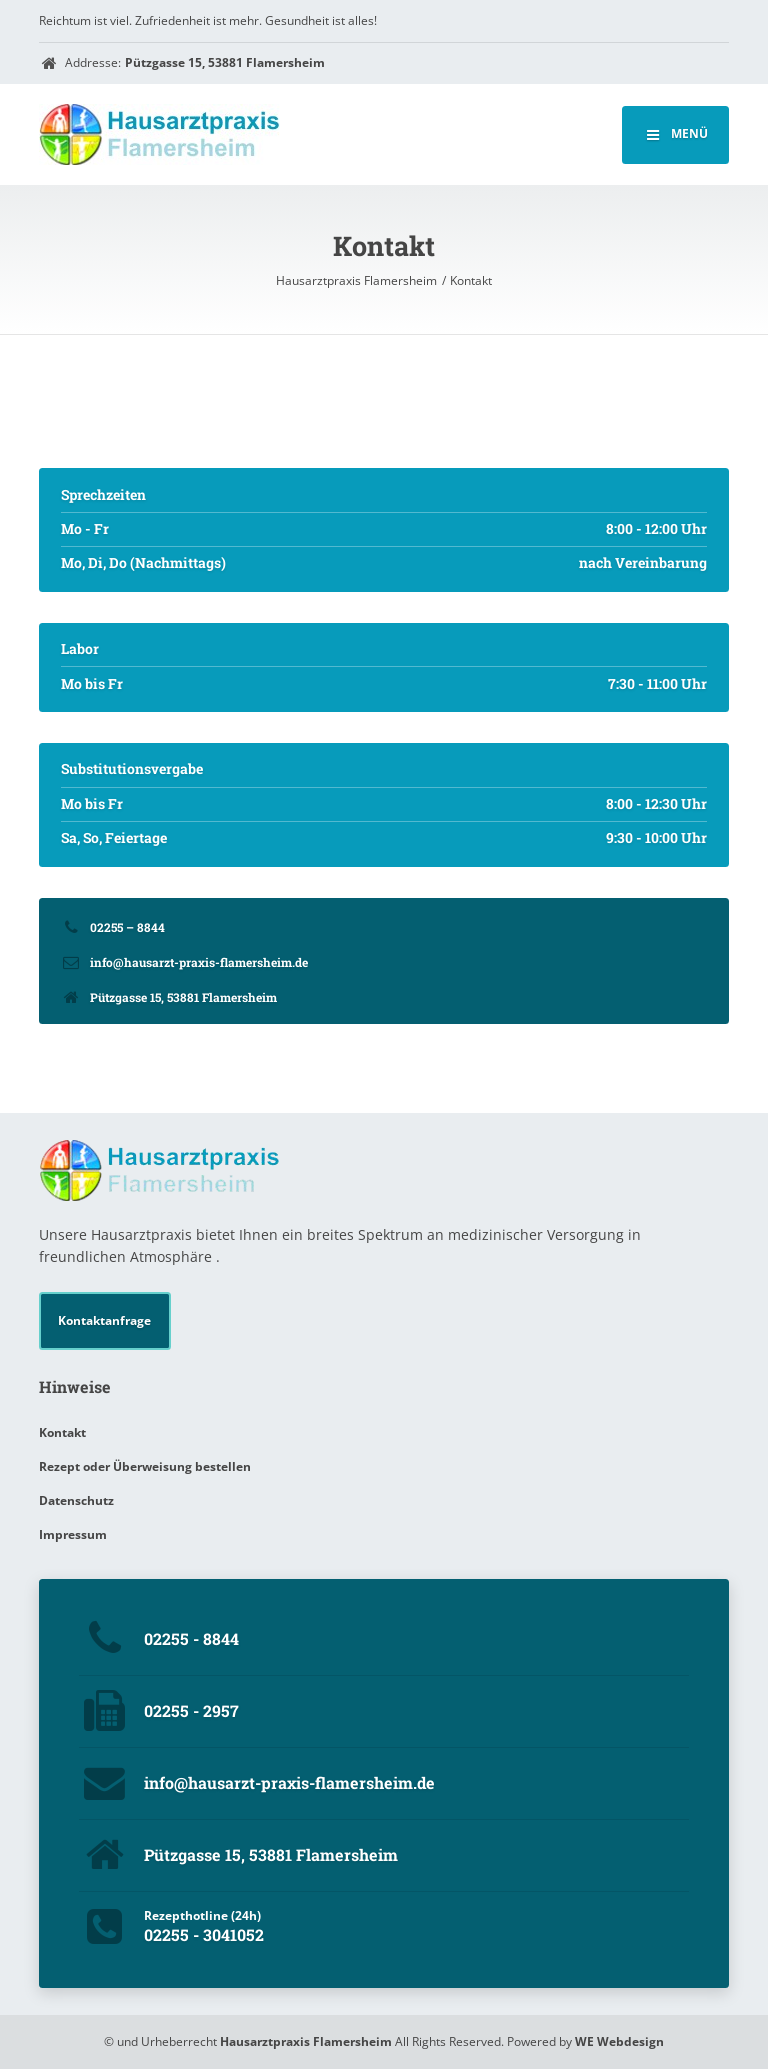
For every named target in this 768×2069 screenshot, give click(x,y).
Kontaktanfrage (104, 1320)
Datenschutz (76, 1500)
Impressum (73, 1534)
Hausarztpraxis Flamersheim (306, 2041)
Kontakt (62, 1432)
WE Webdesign (619, 2041)
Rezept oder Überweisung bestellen (145, 1466)
